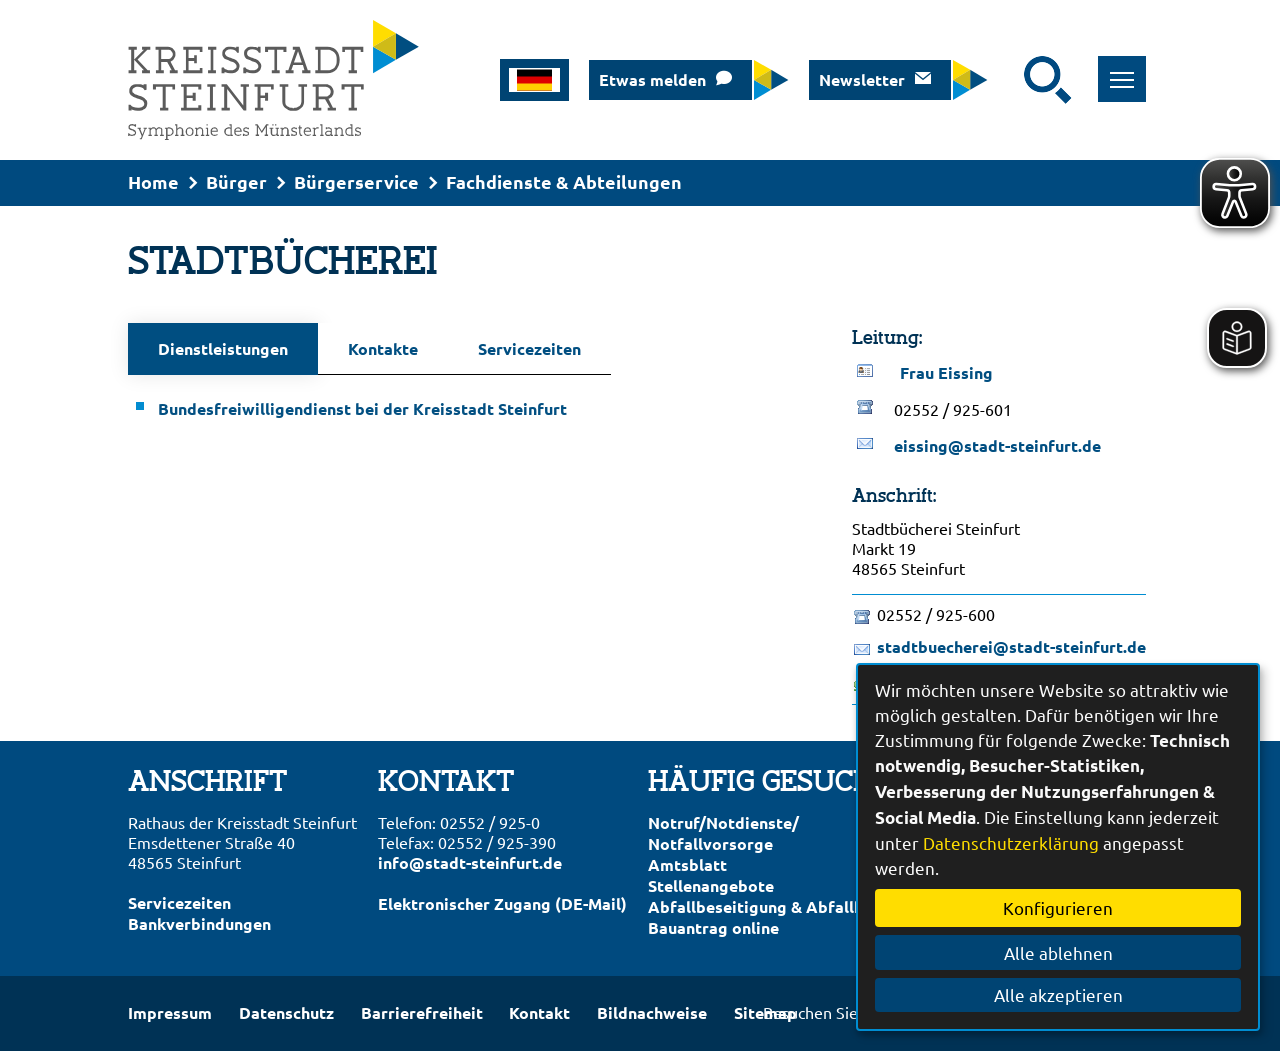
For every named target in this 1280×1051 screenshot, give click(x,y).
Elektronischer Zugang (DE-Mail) (502, 903)
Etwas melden (652, 79)
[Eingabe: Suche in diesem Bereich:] (1011, 80)
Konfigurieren (1058, 907)
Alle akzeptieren (1058, 994)
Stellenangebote (711, 885)
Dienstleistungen (223, 348)
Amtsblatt (687, 864)
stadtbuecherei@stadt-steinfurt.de (1011, 646)
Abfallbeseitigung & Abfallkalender (784, 906)
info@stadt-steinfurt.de (470, 862)
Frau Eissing (946, 372)
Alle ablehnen (1058, 952)
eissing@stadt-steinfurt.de (997, 445)
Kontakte (383, 348)
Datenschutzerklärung (1011, 842)
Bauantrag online (713, 927)
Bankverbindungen (199, 923)
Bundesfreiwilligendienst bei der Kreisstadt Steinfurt (362, 408)
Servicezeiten (529, 348)
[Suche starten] (1048, 80)
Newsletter (862, 79)
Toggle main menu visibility (1128, 68)
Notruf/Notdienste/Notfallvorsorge (723, 833)
